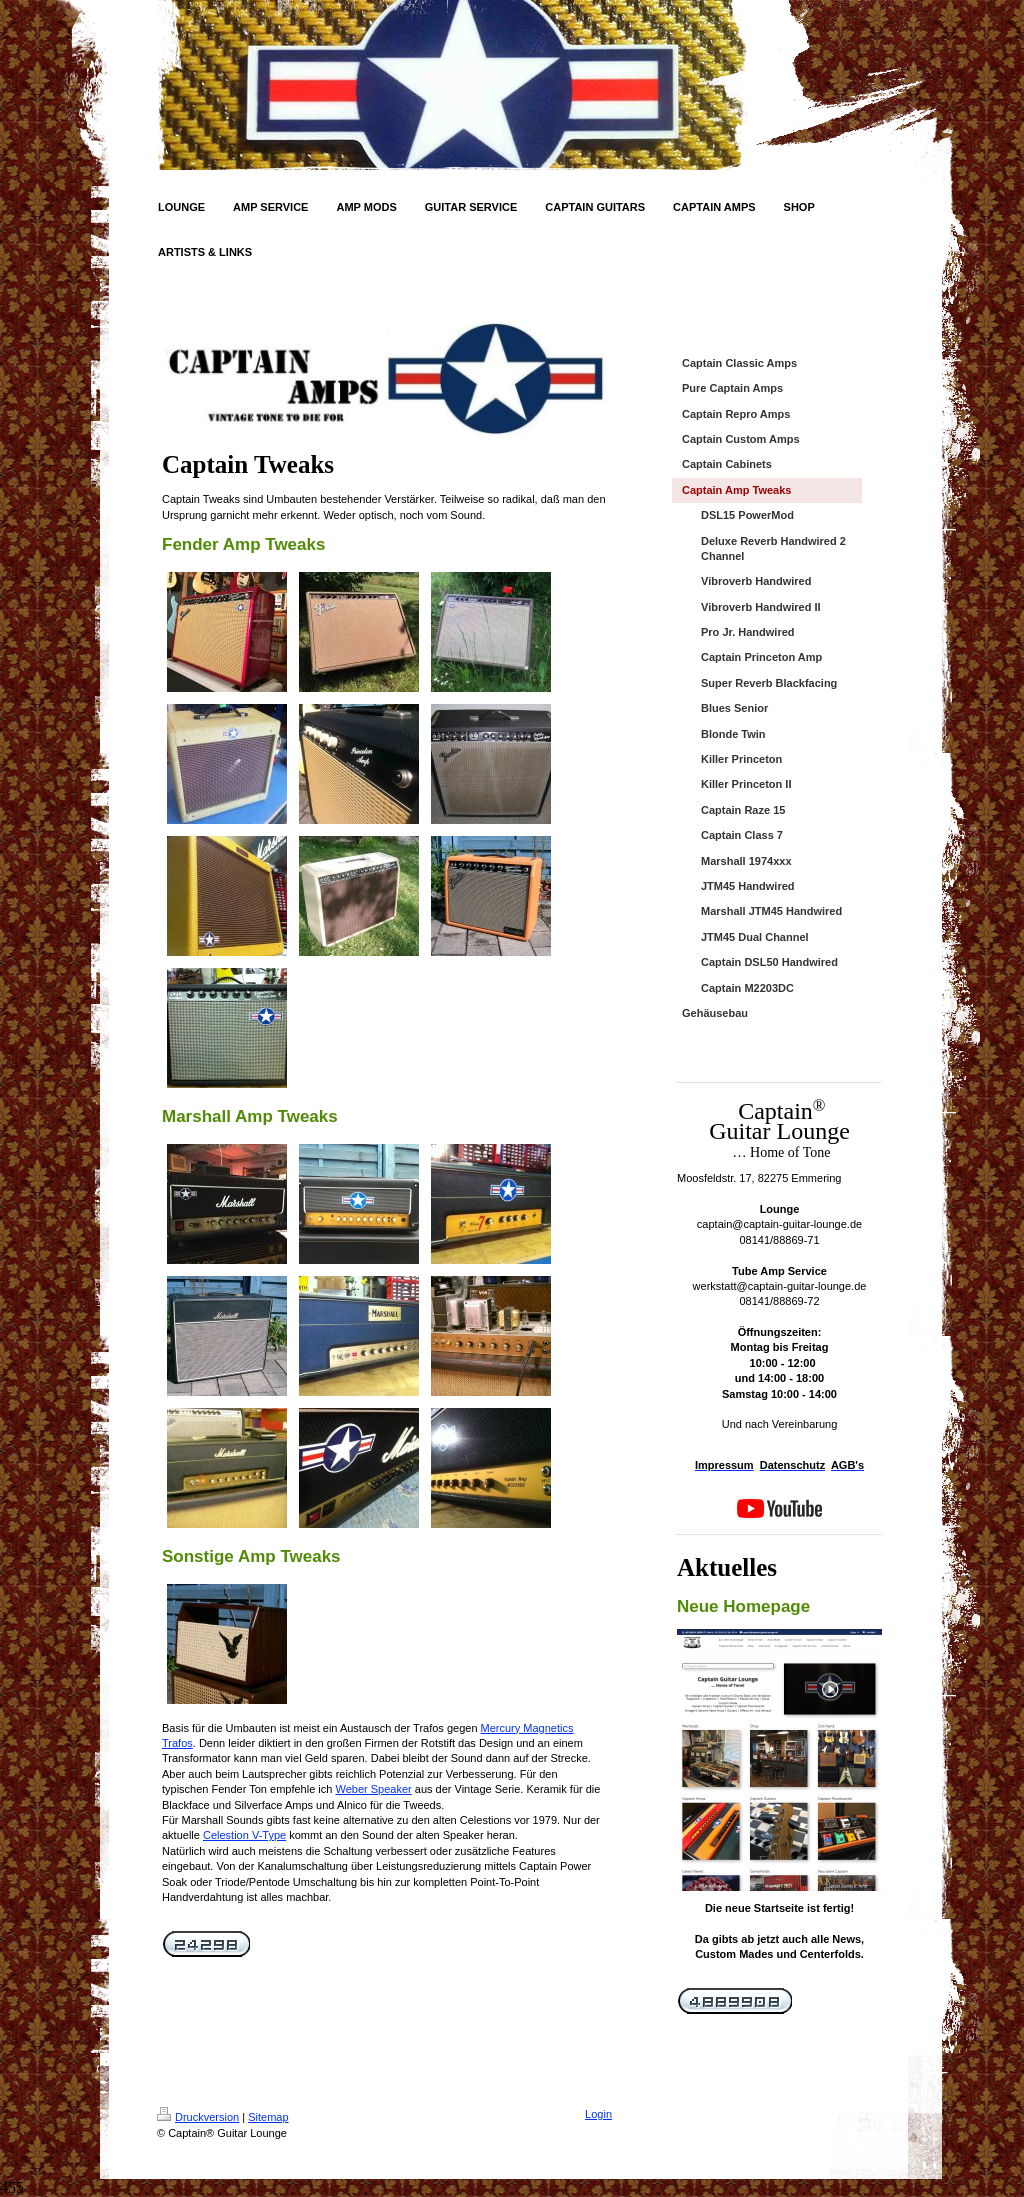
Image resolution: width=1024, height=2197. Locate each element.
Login (598, 2114)
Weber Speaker (373, 1789)
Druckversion (198, 2117)
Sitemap (268, 2117)
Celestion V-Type (244, 1835)
